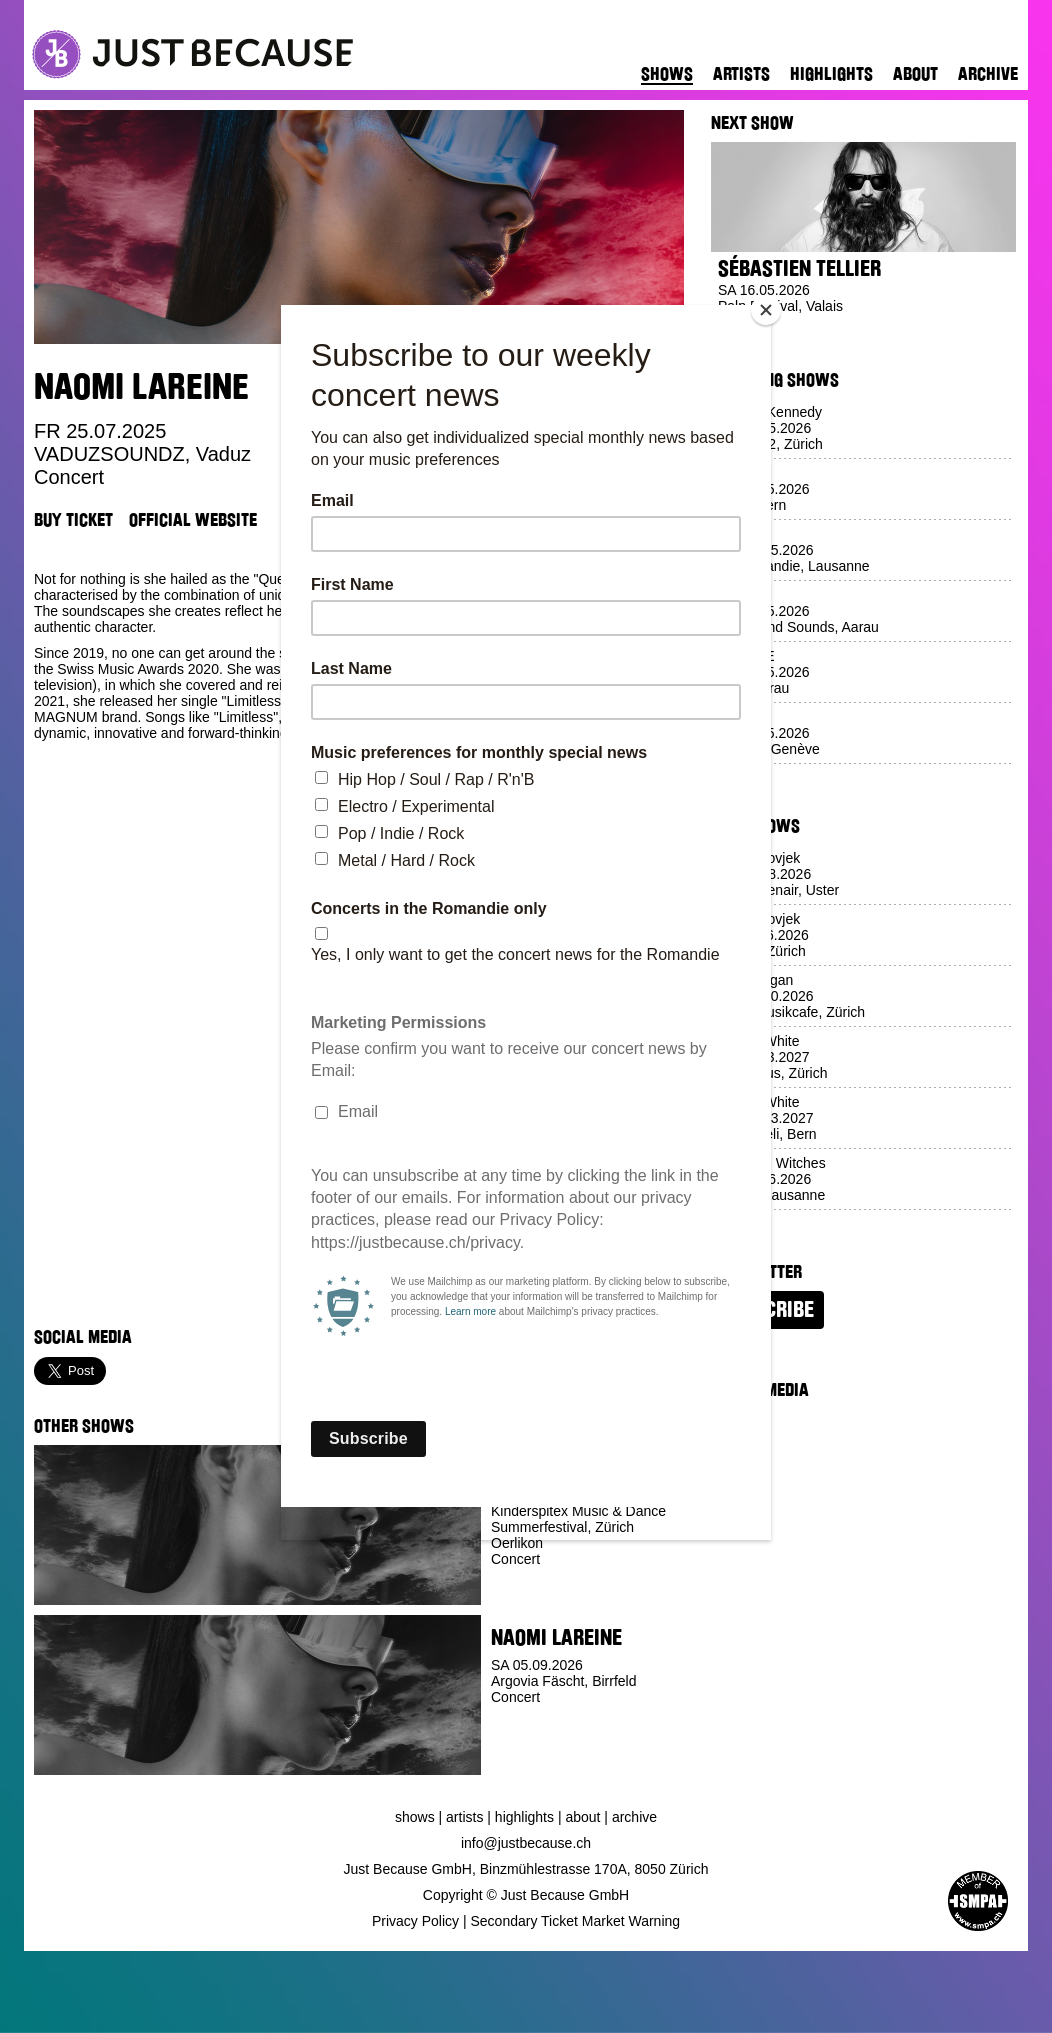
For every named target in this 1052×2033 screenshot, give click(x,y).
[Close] (766, 310)
